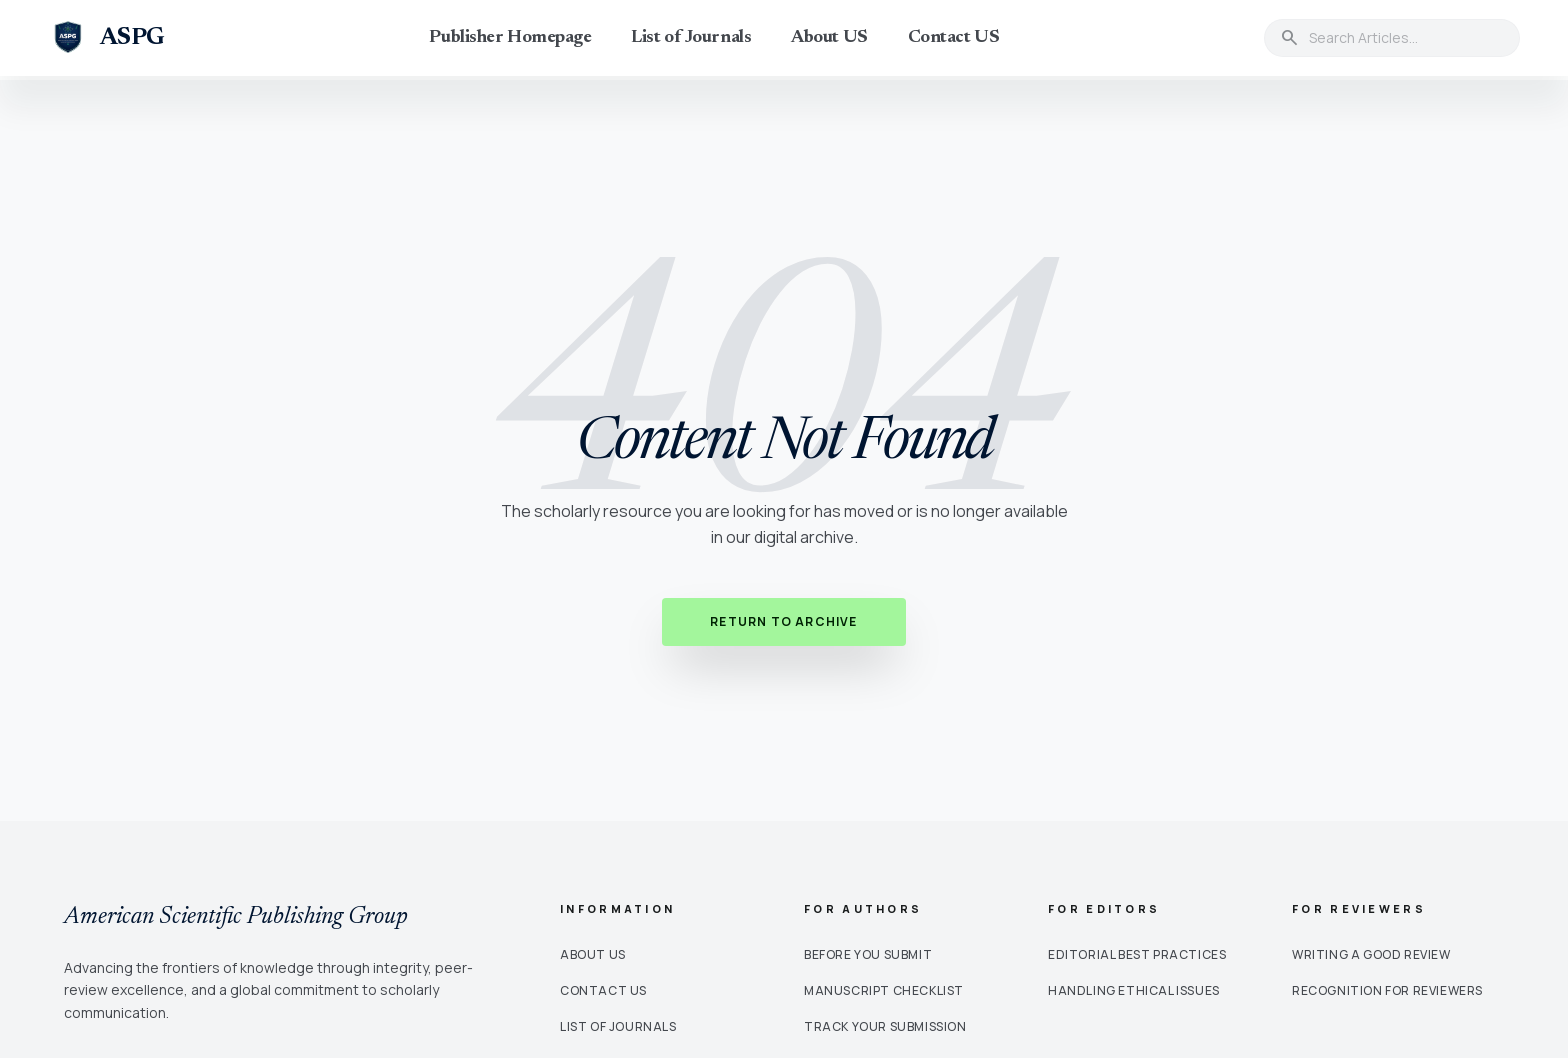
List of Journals (691, 38)
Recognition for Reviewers (1387, 990)
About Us (593, 954)
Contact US (954, 38)
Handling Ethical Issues (1134, 990)
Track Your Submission (885, 1026)
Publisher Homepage (510, 38)
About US (829, 38)
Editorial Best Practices (1137, 954)
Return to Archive (783, 621)
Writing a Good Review (1371, 954)
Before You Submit (868, 954)
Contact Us (603, 990)
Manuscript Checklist (884, 990)
